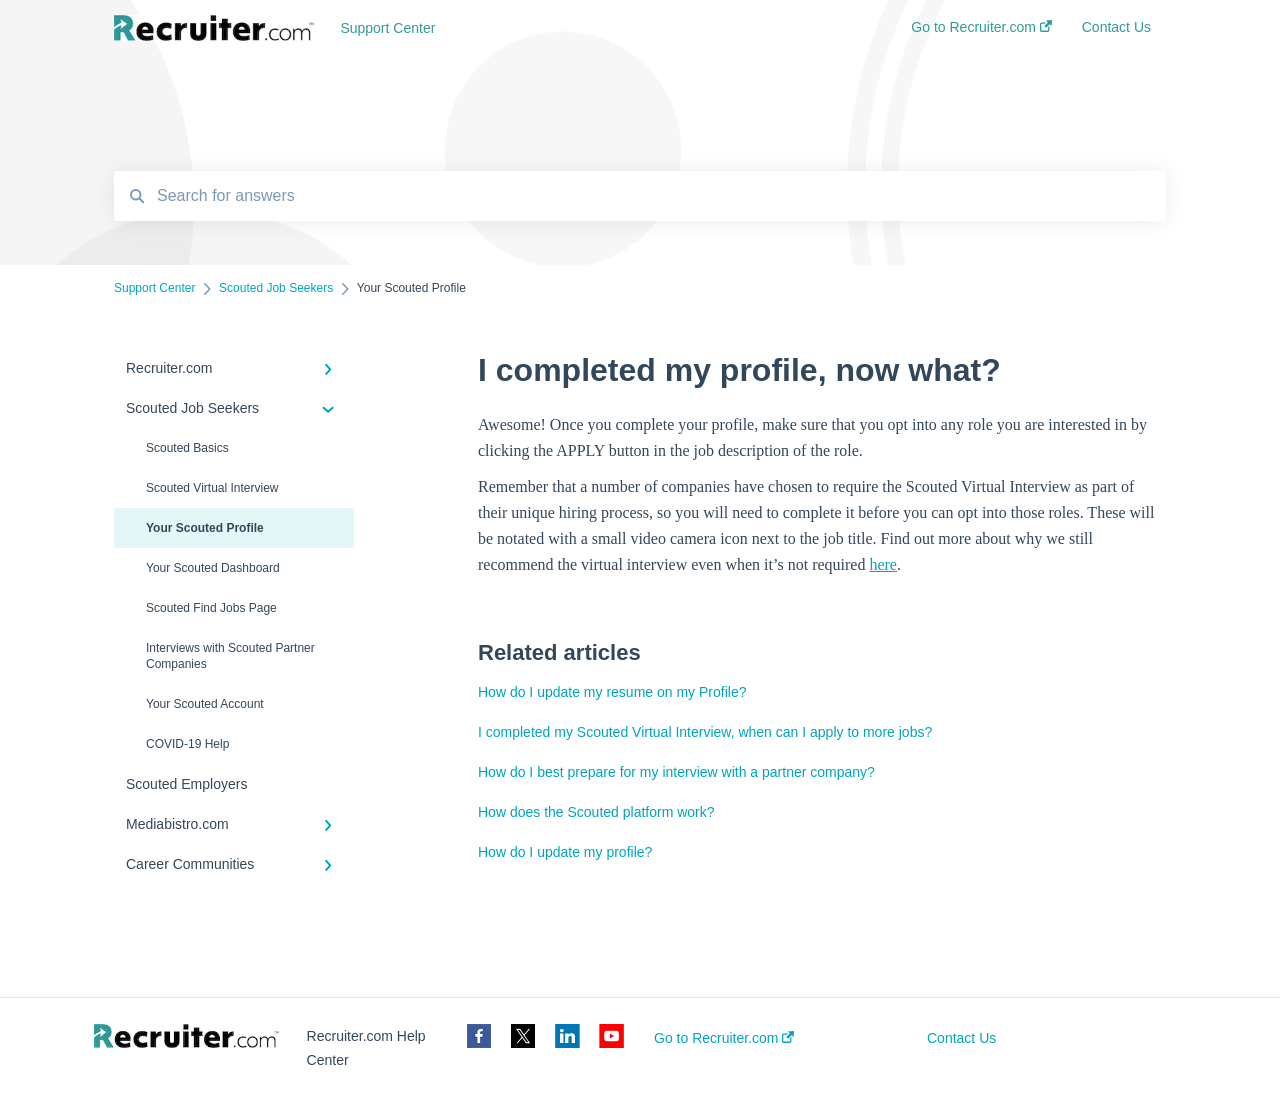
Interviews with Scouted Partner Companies (230, 656)
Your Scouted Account (205, 704)
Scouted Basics (187, 448)
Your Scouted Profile (205, 528)
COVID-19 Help (187, 744)
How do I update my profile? (565, 852)
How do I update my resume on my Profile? (612, 692)
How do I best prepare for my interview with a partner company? (676, 772)
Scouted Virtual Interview (212, 488)
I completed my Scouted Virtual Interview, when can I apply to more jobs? (705, 732)
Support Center (387, 28)
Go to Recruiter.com (724, 1038)
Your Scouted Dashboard (213, 568)
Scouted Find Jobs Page (211, 608)
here (883, 564)
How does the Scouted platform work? (596, 812)
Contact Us (961, 1038)
